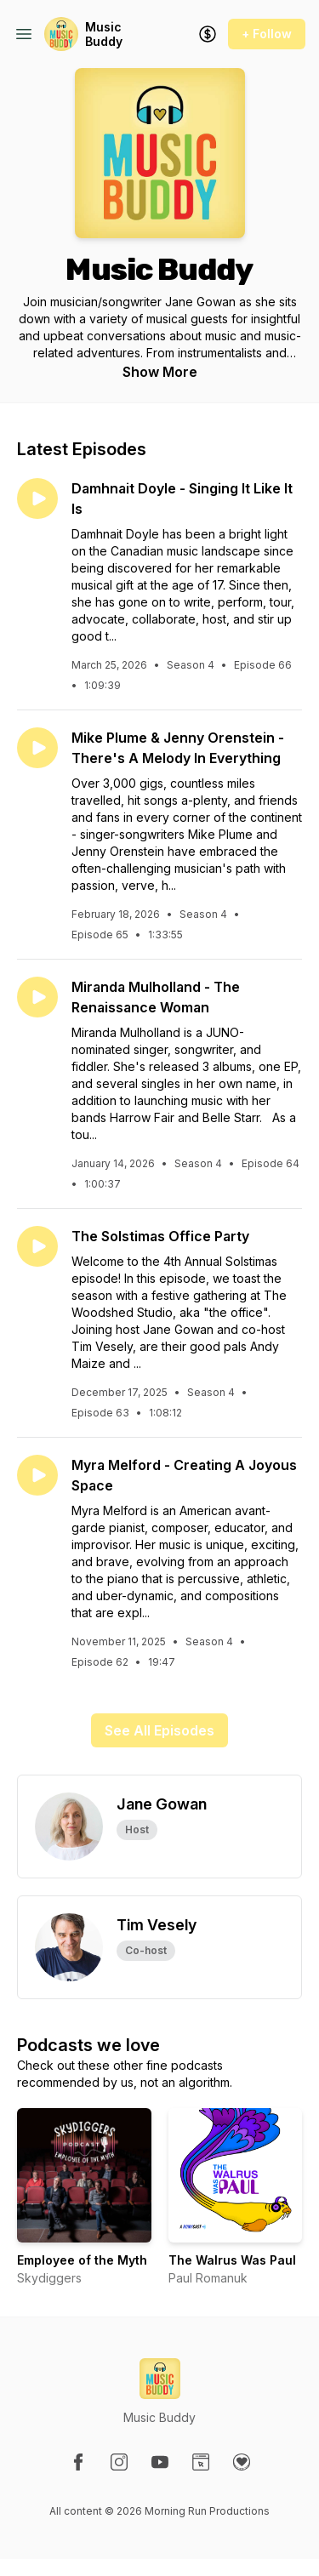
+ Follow (267, 33)
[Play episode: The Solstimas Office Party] (37, 1246)
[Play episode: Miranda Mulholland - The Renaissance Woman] (37, 997)
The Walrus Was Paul (232, 2260)
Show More (159, 371)
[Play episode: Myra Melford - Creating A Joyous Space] (37, 1475)
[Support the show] (207, 34)
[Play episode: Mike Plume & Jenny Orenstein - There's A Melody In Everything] (37, 747)
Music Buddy (103, 34)
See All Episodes (159, 1730)
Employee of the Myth (82, 2260)
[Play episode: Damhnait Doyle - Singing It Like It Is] (37, 498)
